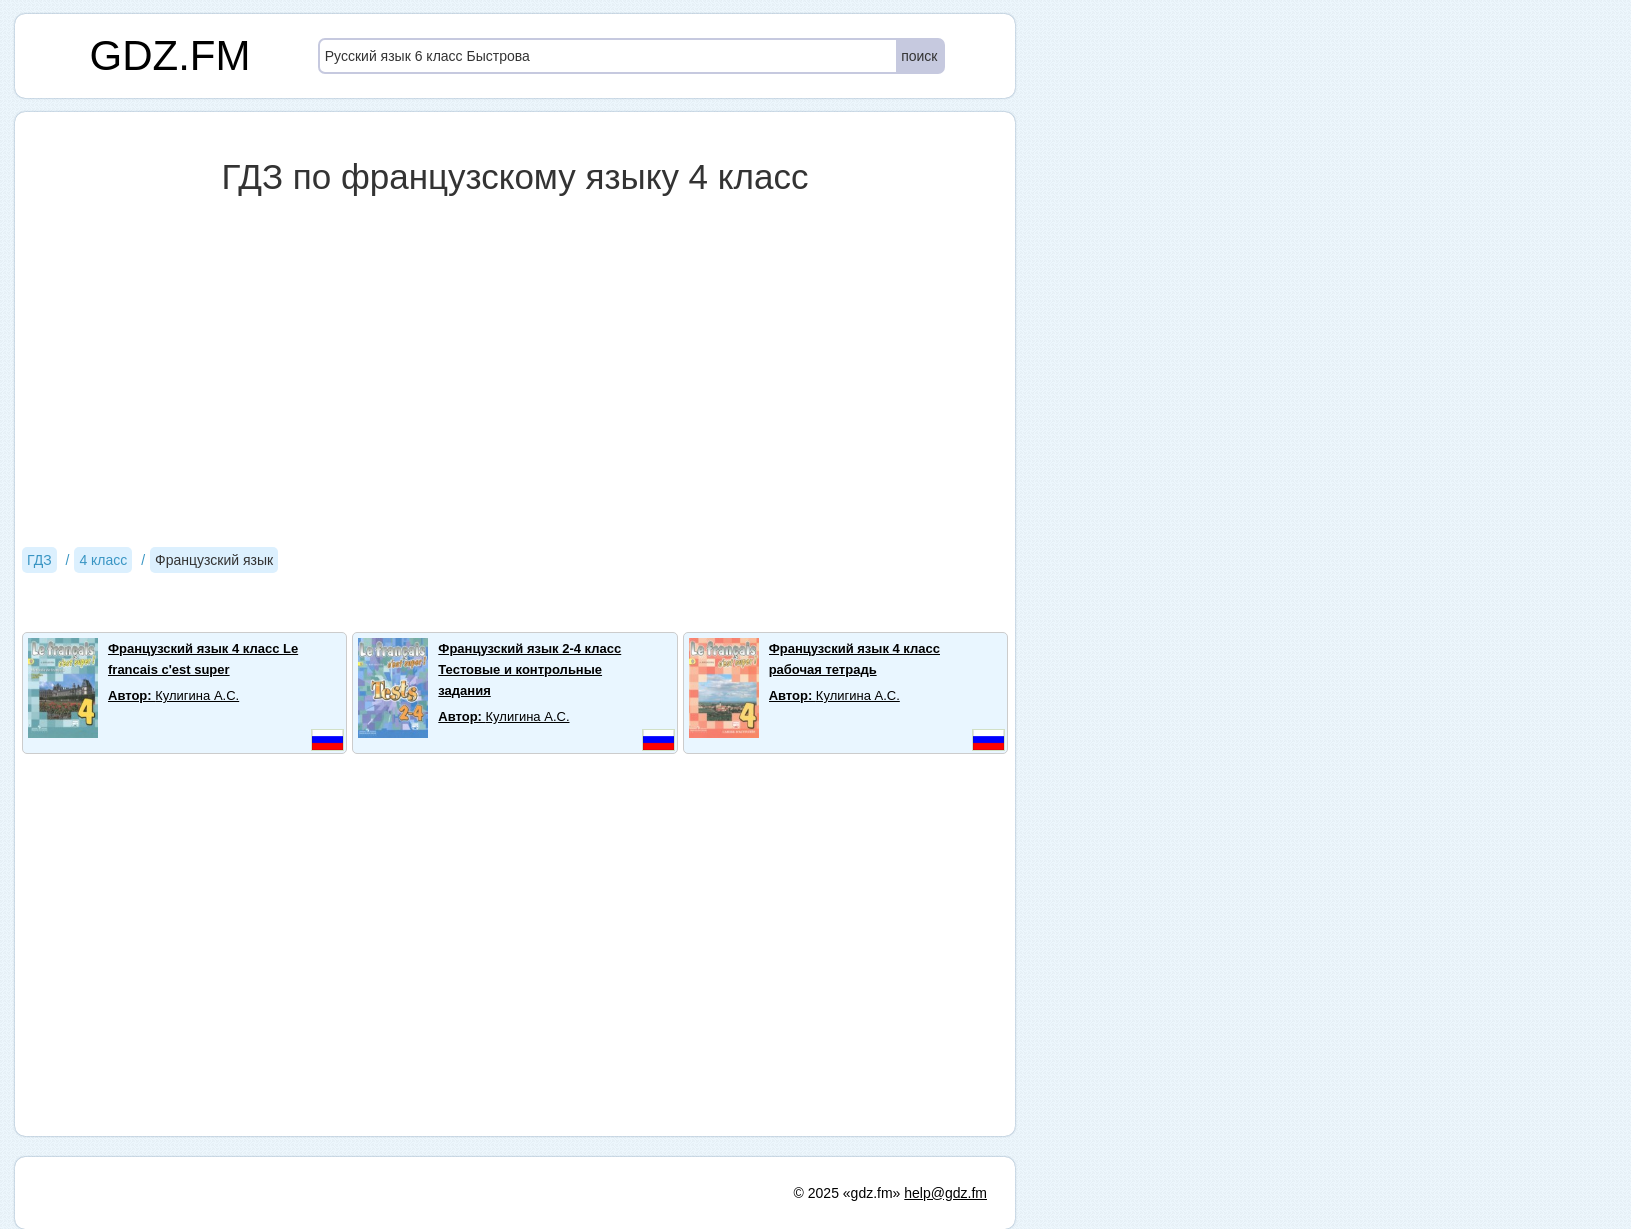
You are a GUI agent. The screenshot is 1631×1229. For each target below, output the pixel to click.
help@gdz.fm (945, 1193)
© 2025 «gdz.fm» (847, 1193)
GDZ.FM (170, 55)
